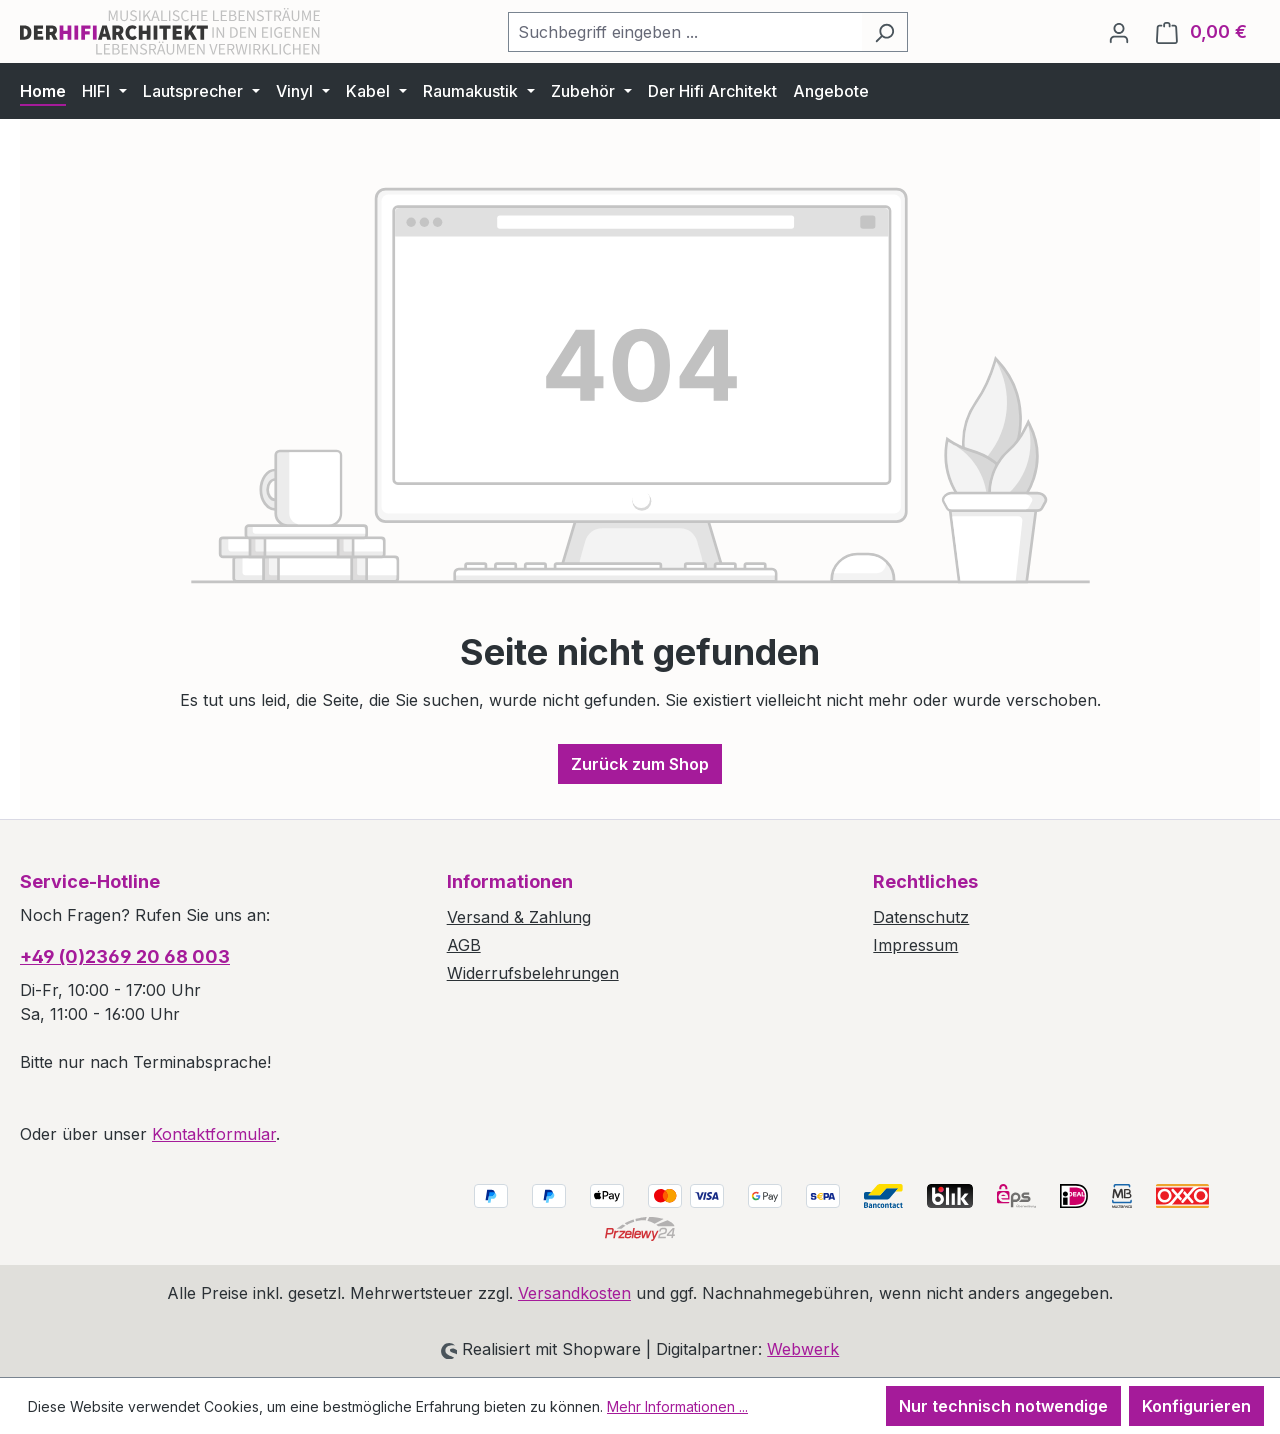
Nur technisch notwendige (1003, 1406)
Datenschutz (921, 917)
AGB (464, 945)
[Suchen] (884, 32)
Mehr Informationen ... (677, 1406)
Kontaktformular (214, 1134)
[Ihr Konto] (1119, 32)
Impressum (915, 945)
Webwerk (803, 1349)
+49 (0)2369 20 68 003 (125, 956)
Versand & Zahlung (519, 917)
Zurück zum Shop (640, 764)
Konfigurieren (1196, 1406)
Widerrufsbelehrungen (533, 973)
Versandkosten (574, 1293)
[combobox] (685, 32)
